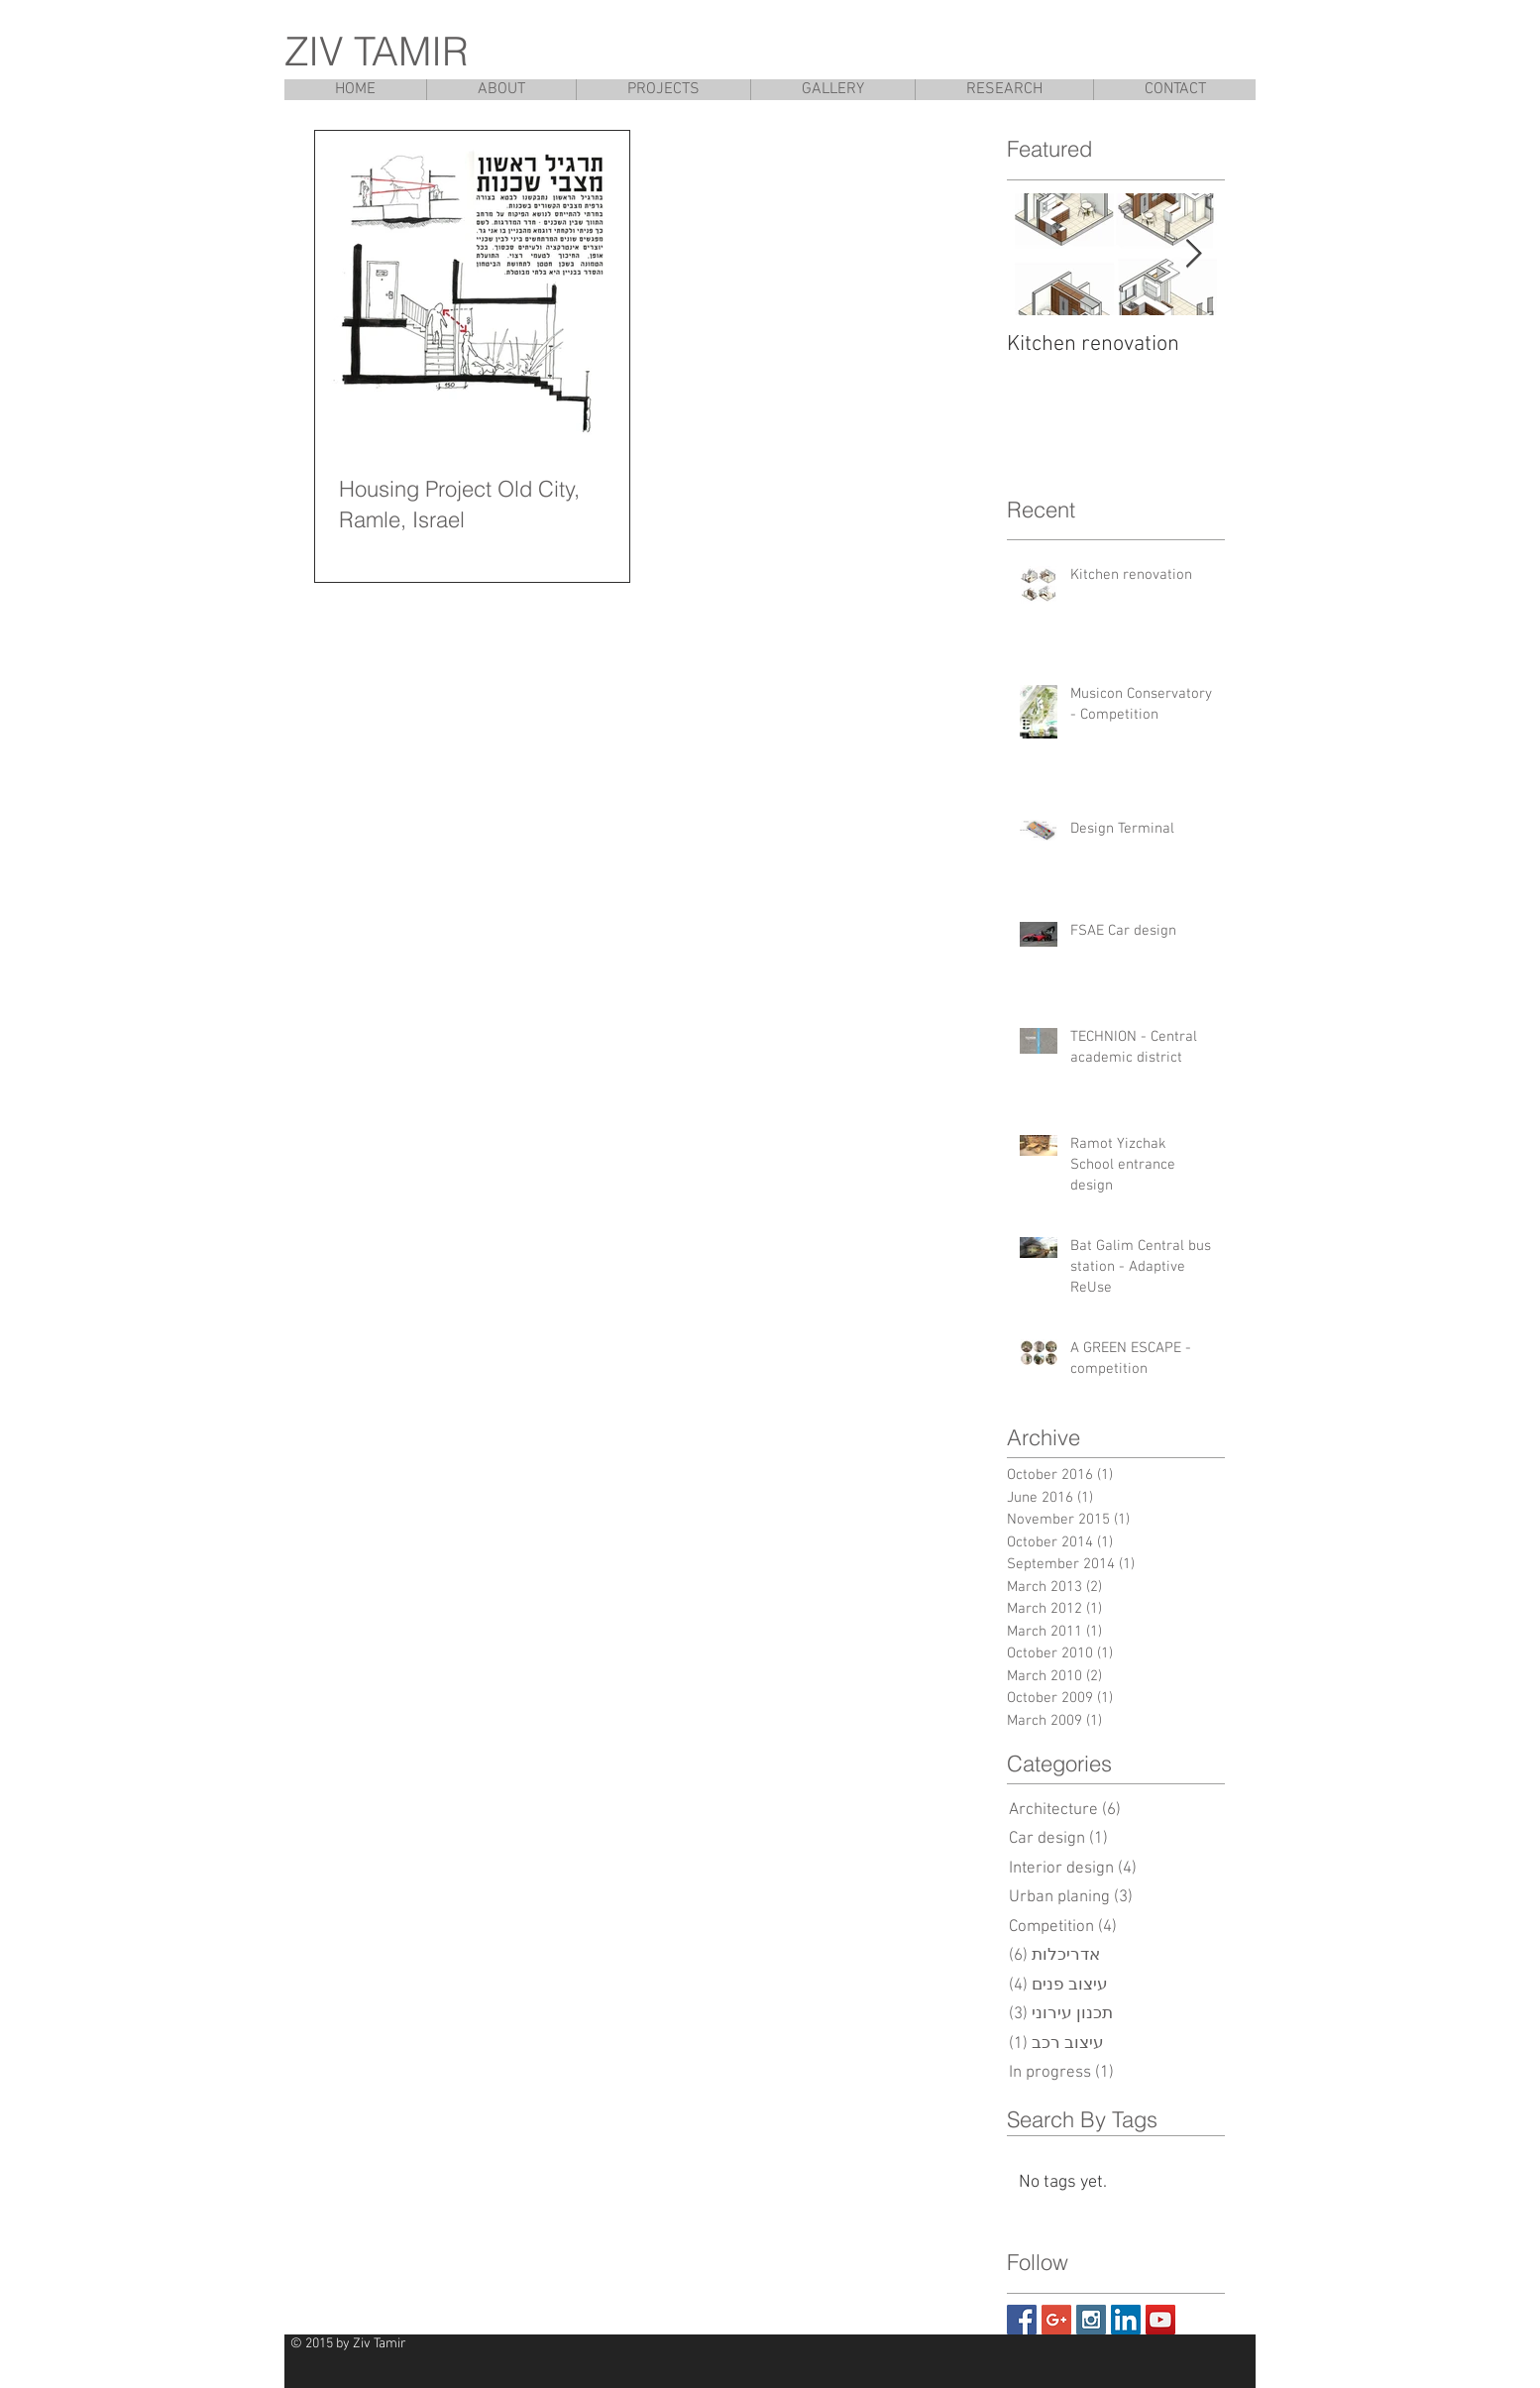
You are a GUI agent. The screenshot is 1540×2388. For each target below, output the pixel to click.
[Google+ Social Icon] (1056, 2319)
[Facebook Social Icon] (1022, 2319)
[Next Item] (1193, 254)
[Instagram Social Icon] (1091, 2319)
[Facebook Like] (1195, 2353)
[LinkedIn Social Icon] (1126, 2319)
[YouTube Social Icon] (1160, 2319)
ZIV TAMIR (376, 51)
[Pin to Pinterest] (1090, 2353)
